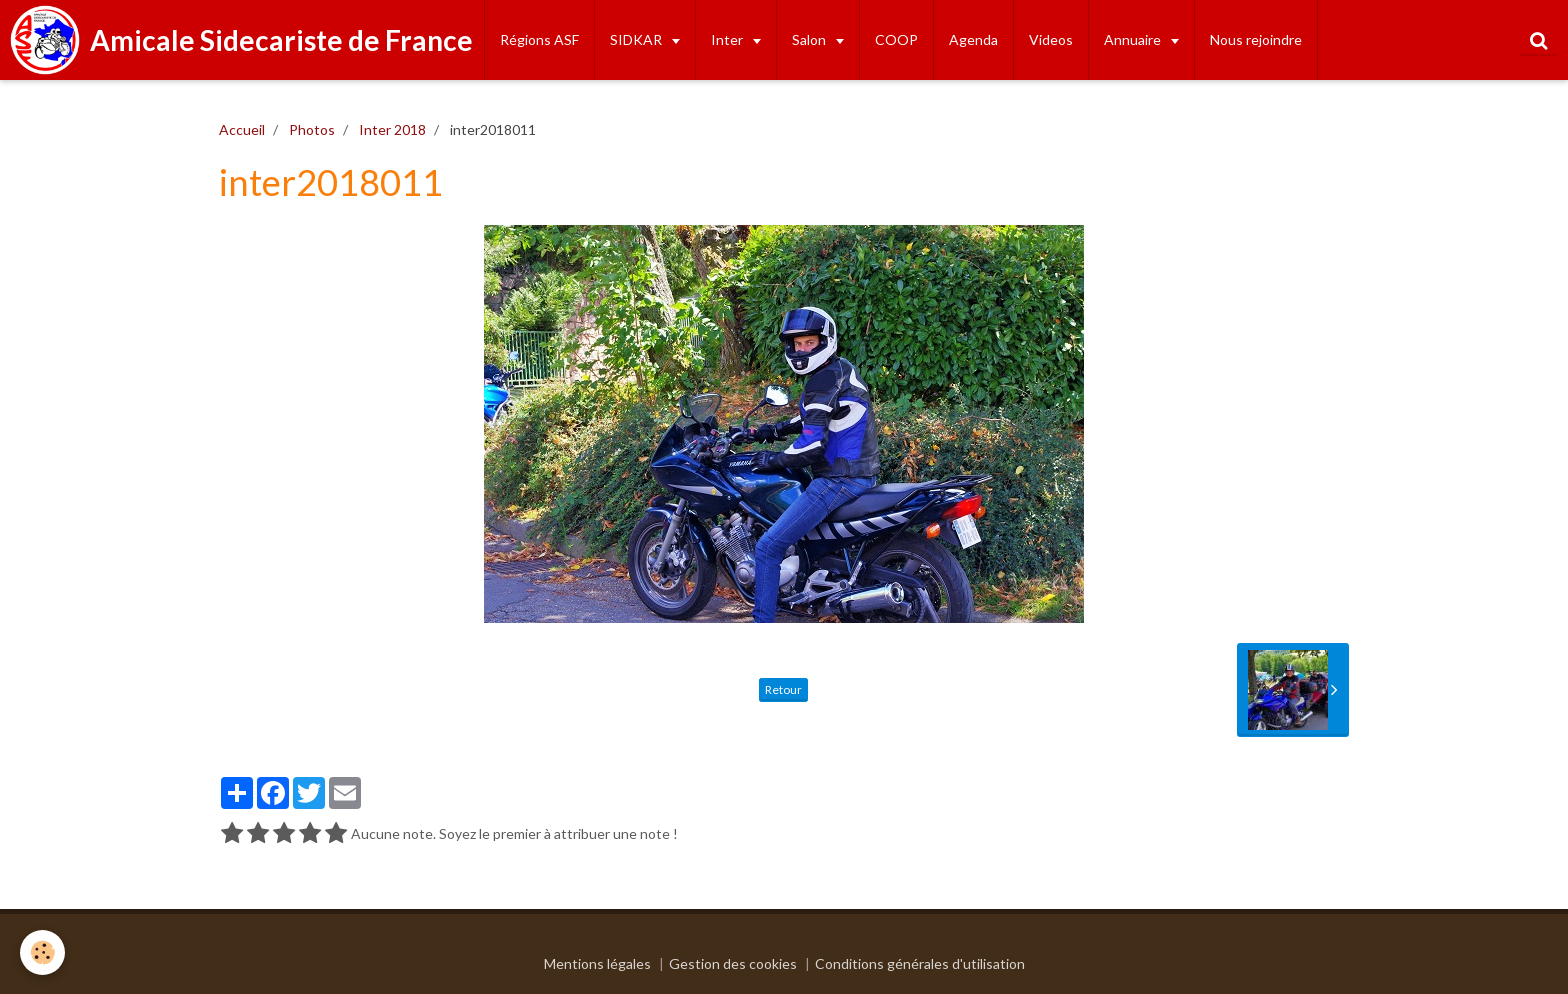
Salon (810, 39)
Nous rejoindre (1256, 39)
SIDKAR (637, 39)
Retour (783, 689)
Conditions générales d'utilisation (920, 963)
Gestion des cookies (733, 963)
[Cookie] (42, 952)
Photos (312, 129)
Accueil (242, 129)
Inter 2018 (392, 129)
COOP (896, 39)
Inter (728, 39)
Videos (1051, 39)
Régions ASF (539, 39)
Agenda (973, 39)
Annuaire (1134, 39)
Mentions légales (597, 963)
